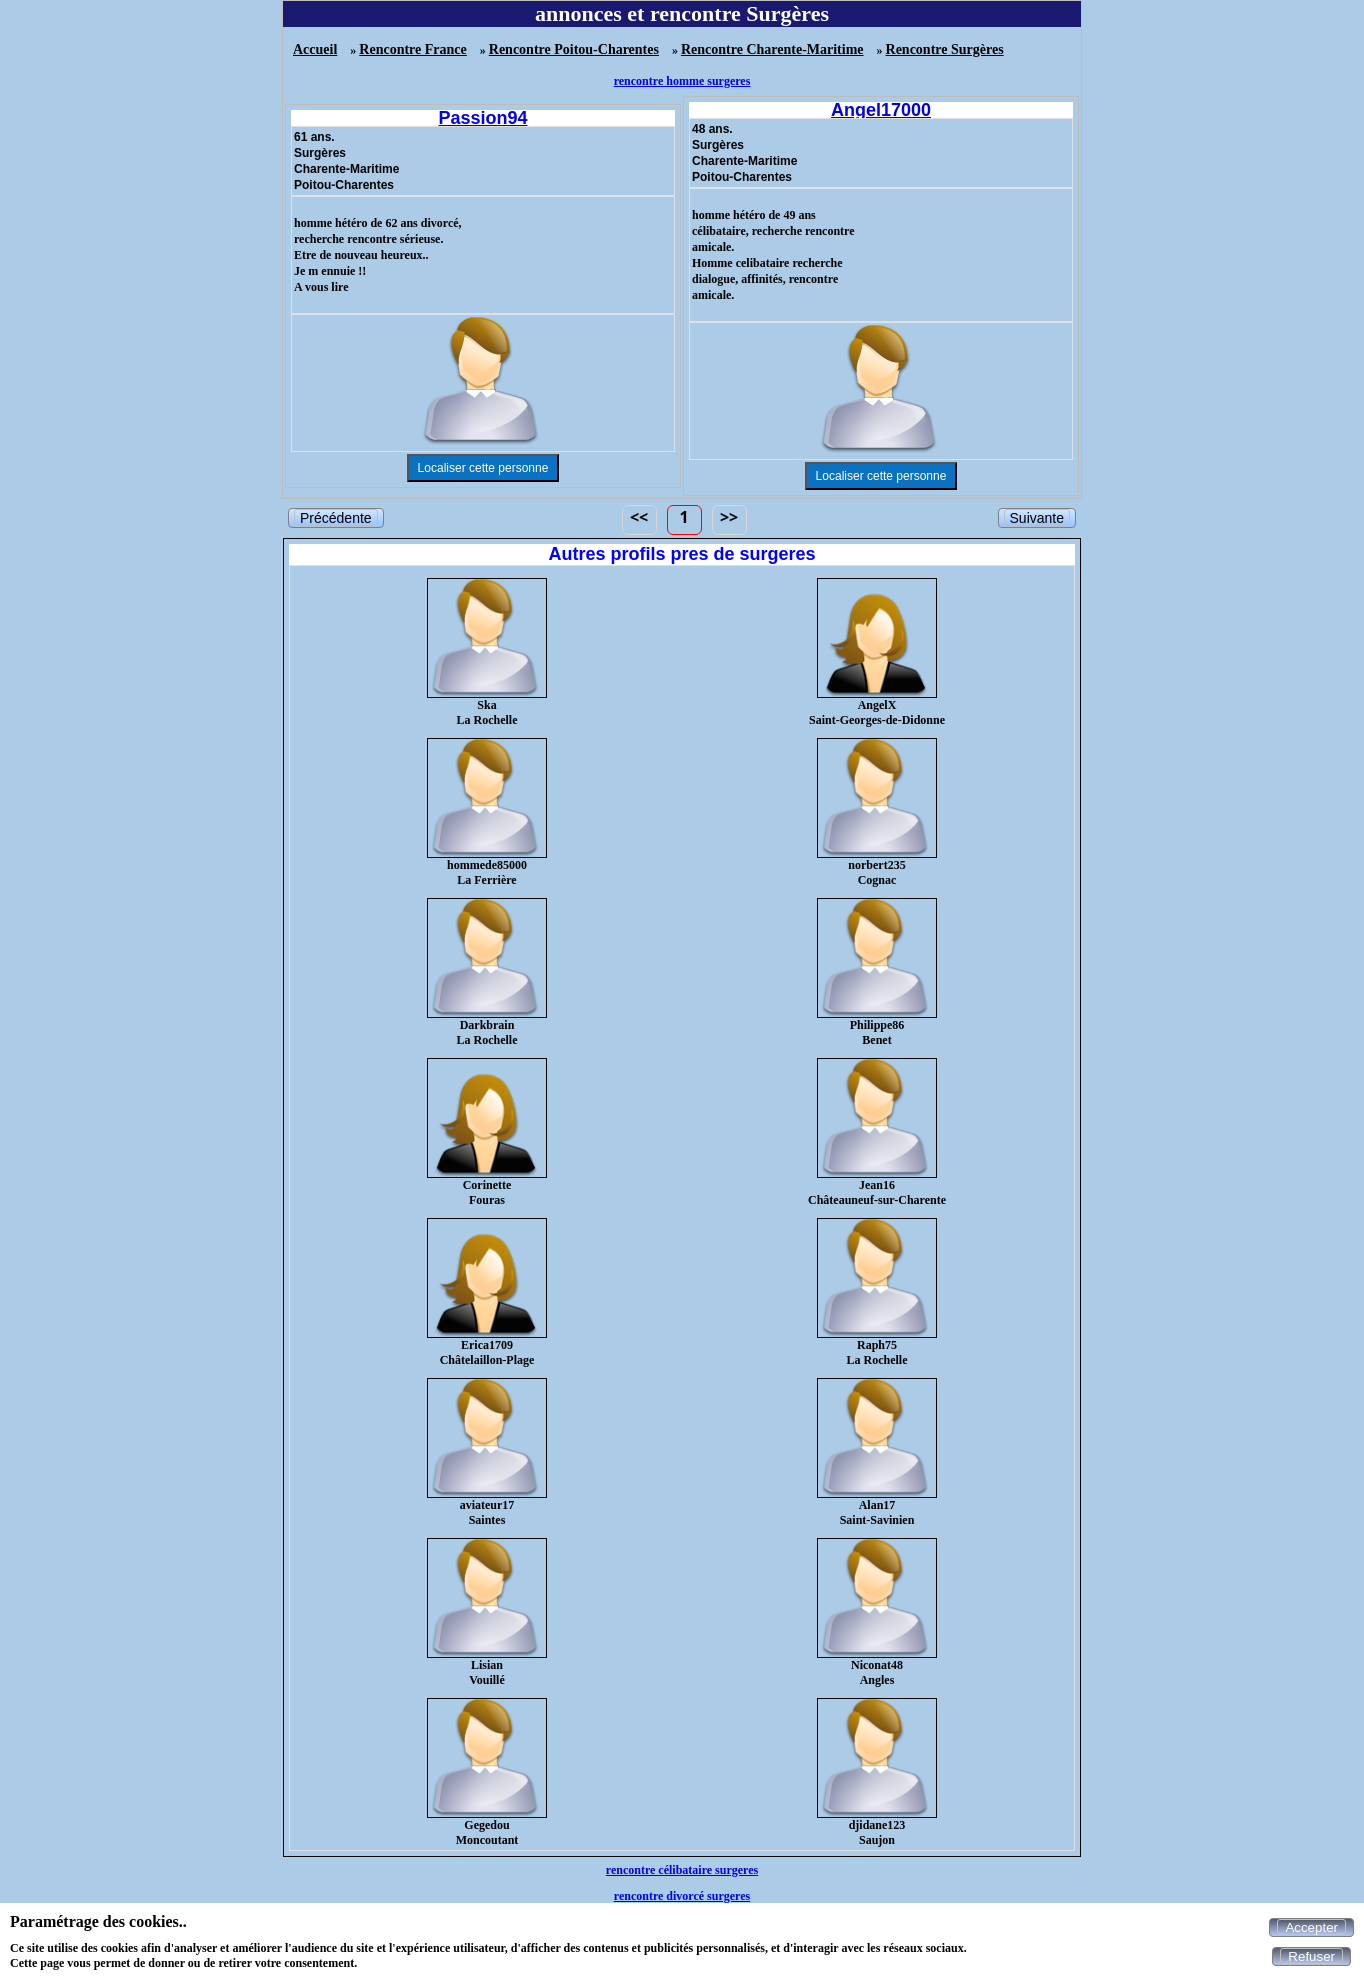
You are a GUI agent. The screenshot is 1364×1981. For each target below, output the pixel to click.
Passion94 (482, 118)
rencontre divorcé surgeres (682, 1896)
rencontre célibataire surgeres (682, 1870)
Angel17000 (881, 110)
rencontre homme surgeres (682, 81)
